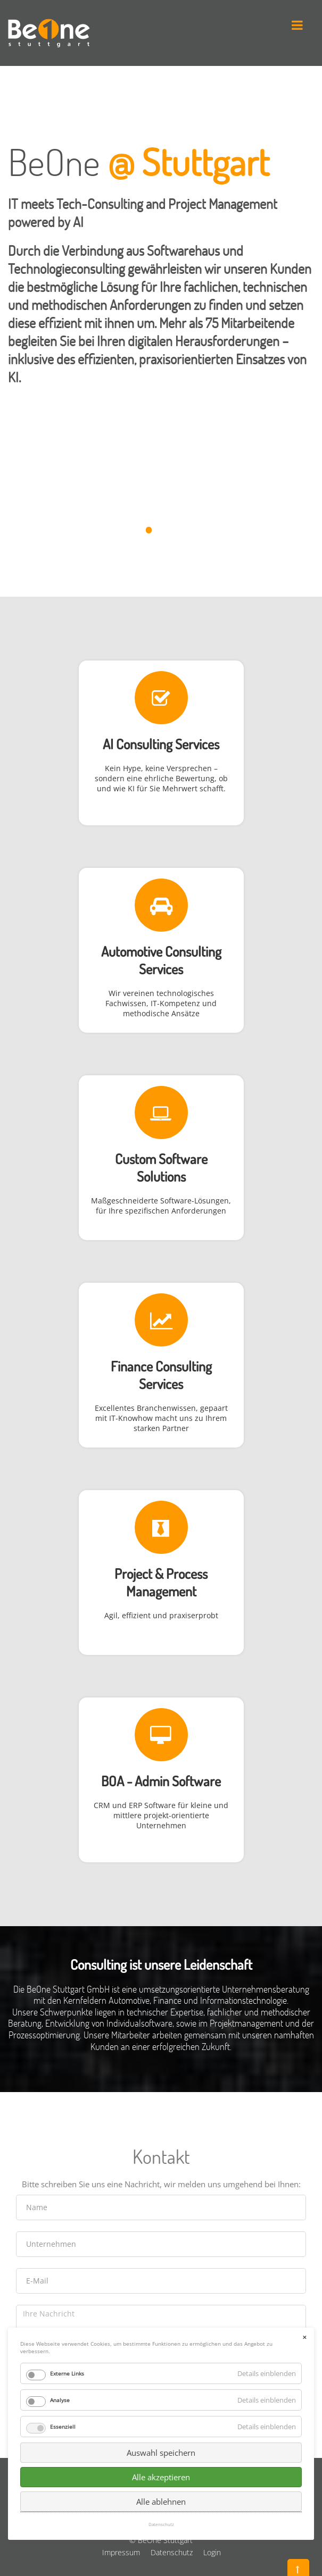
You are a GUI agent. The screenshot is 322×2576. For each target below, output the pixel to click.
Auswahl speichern (161, 2275)
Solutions (161, 1176)
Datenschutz (172, 2552)
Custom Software (161, 1158)
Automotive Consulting (161, 951)
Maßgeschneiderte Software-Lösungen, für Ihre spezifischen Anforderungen (161, 1205)
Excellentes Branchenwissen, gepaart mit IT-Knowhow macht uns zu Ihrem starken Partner (161, 1418)
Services (161, 968)
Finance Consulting (161, 1366)
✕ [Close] (304, 2160)
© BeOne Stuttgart (161, 2540)
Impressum (121, 2552)
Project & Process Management (161, 1582)
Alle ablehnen (161, 2324)
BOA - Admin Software (161, 1780)
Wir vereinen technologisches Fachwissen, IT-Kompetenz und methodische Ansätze (161, 1003)
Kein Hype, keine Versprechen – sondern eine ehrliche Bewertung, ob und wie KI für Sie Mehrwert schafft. (161, 778)
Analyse (60, 2223)
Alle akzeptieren (161, 2300)
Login (212, 2552)
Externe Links (67, 2196)
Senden (161, 2399)
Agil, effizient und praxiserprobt (161, 1615)
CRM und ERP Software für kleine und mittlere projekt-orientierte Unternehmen (161, 1815)
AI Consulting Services (161, 743)
